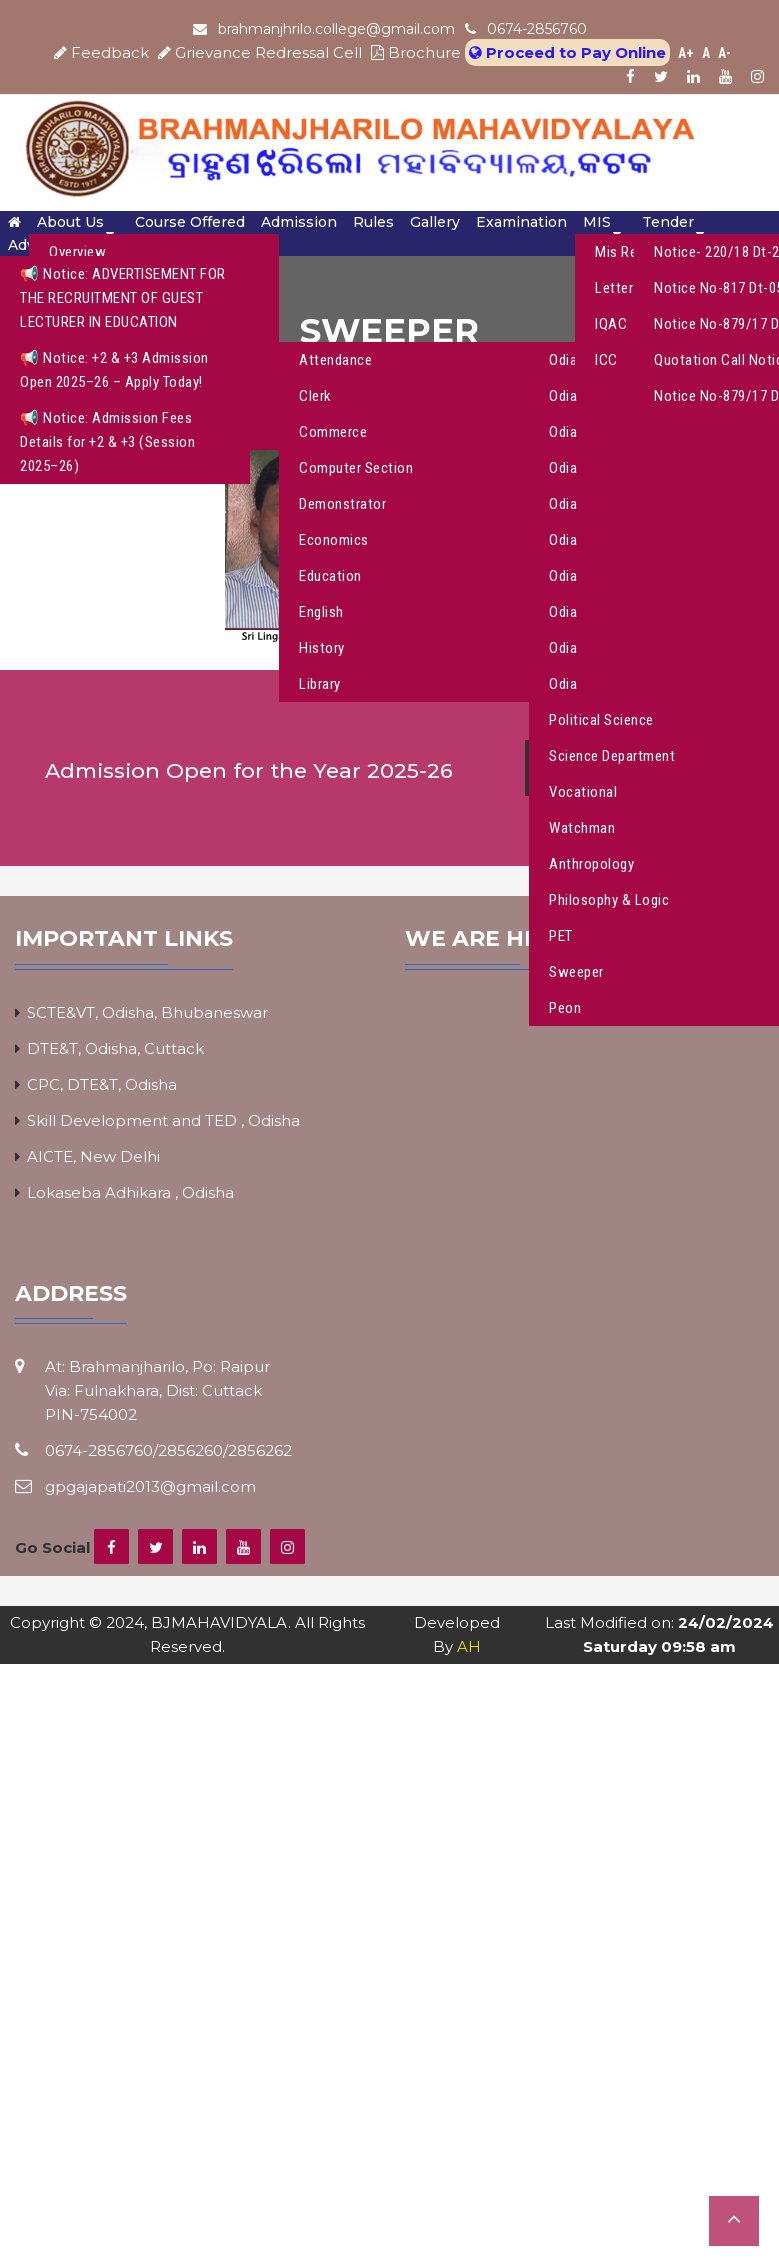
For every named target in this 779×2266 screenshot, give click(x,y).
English (321, 612)
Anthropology (591, 864)
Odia (563, 432)
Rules (373, 222)
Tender (668, 222)
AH (469, 1646)
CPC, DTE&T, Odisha (102, 1084)
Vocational (583, 792)
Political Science (601, 720)
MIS (597, 222)
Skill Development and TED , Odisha (163, 1120)
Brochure (416, 52)
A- (724, 53)
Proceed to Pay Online (567, 52)
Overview (77, 252)
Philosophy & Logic (609, 900)
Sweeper (576, 972)
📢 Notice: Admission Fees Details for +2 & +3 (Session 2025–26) (107, 442)
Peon (565, 1008)
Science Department (612, 756)
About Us (70, 222)
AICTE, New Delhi (93, 1156)
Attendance (335, 360)
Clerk (315, 396)
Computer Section (356, 468)
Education (330, 576)
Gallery (435, 222)
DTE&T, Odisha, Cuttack (115, 1048)
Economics (334, 540)
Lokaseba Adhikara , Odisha (130, 1192)
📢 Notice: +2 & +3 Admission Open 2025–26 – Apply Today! (114, 370)
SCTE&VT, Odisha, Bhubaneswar (147, 1012)
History (322, 648)
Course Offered (190, 222)
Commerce (333, 432)
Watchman (582, 828)
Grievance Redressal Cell (262, 52)
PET (561, 936)
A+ (686, 53)
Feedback (103, 52)
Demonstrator (342, 504)
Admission (299, 222)
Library (320, 684)
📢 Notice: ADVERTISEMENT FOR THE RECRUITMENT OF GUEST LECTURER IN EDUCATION (123, 298)
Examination (521, 222)
